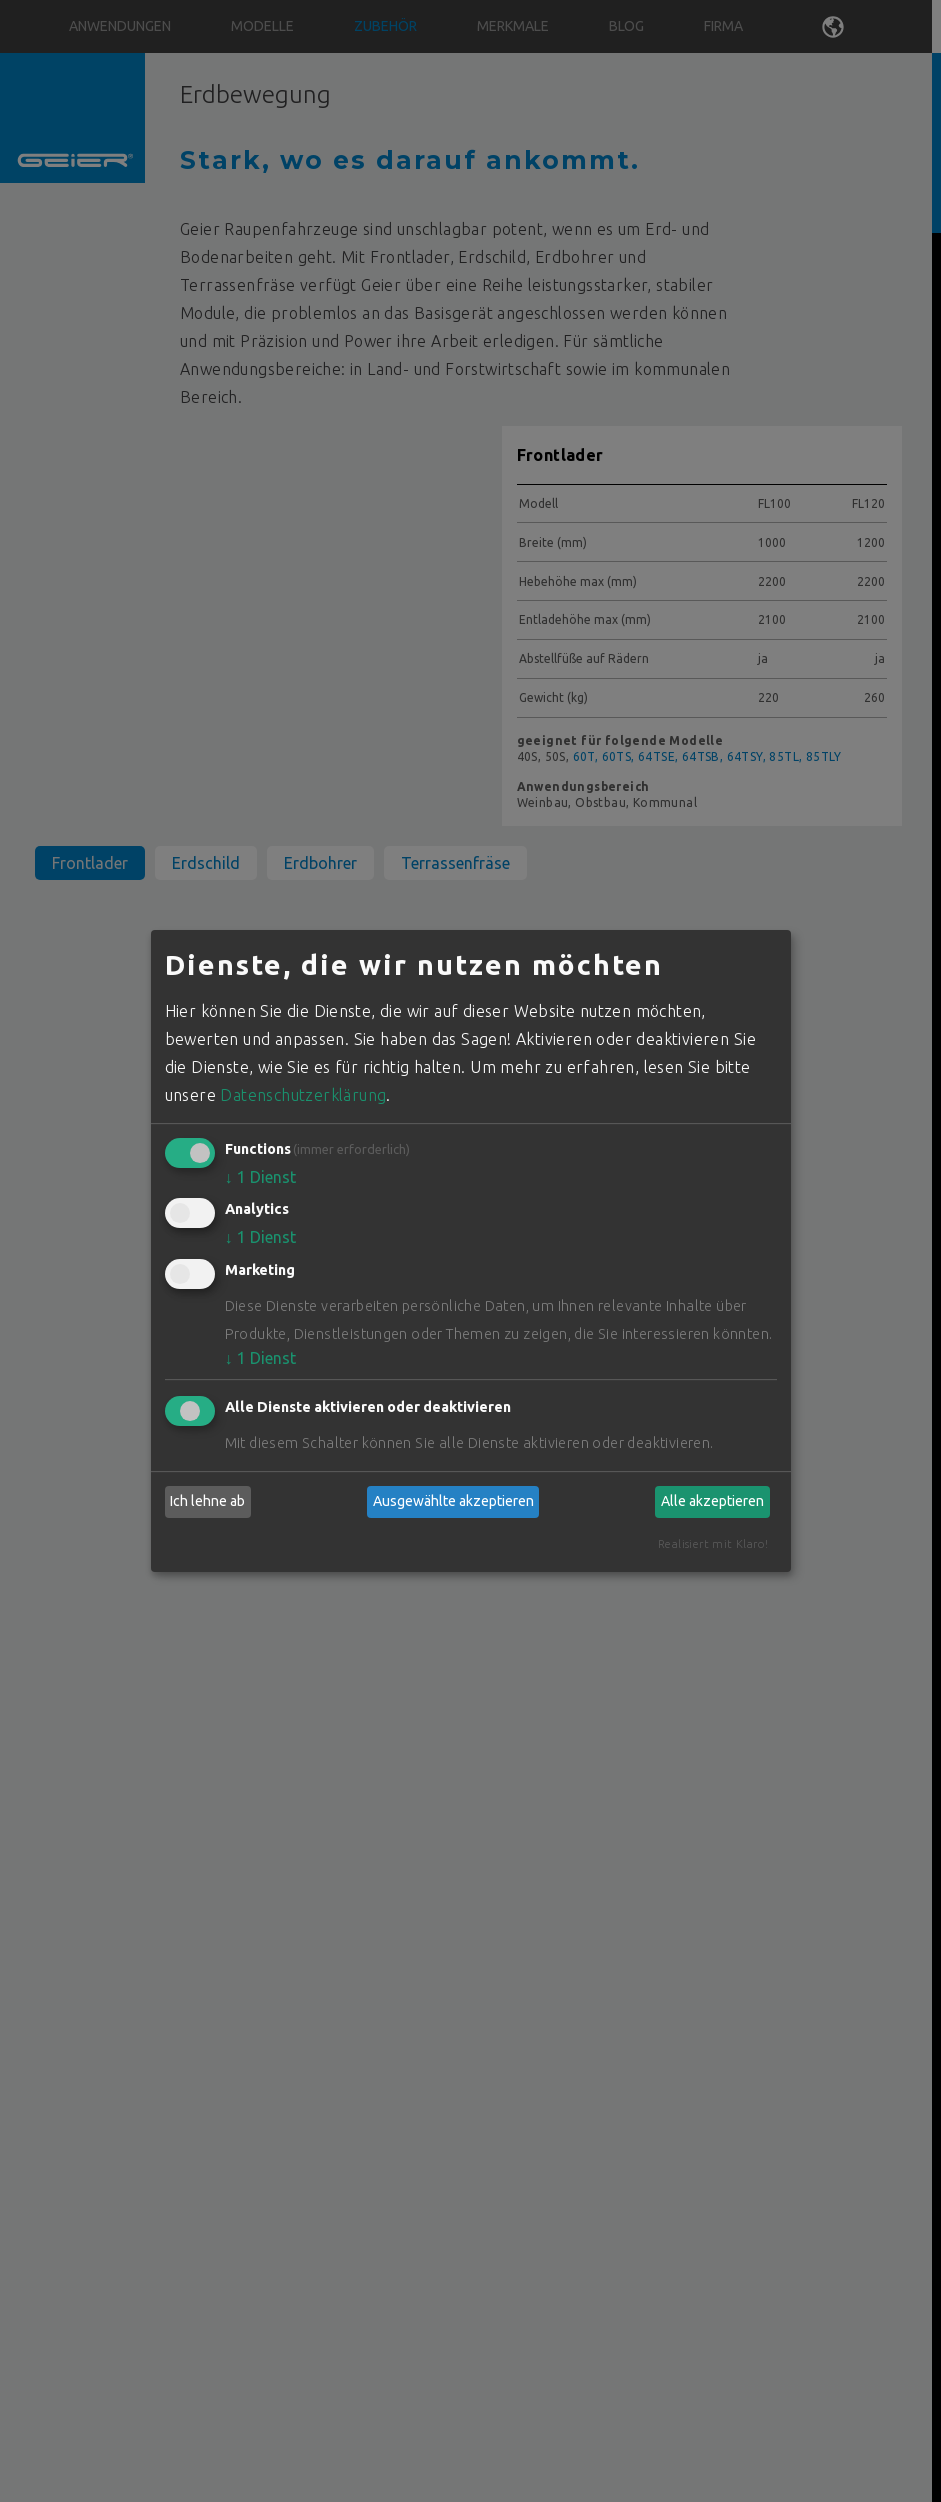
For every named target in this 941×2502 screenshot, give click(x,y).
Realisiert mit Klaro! (713, 1544)
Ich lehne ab (207, 1501)
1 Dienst (260, 1177)
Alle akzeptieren (712, 1501)
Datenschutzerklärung (303, 1095)
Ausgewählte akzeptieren (453, 1501)
